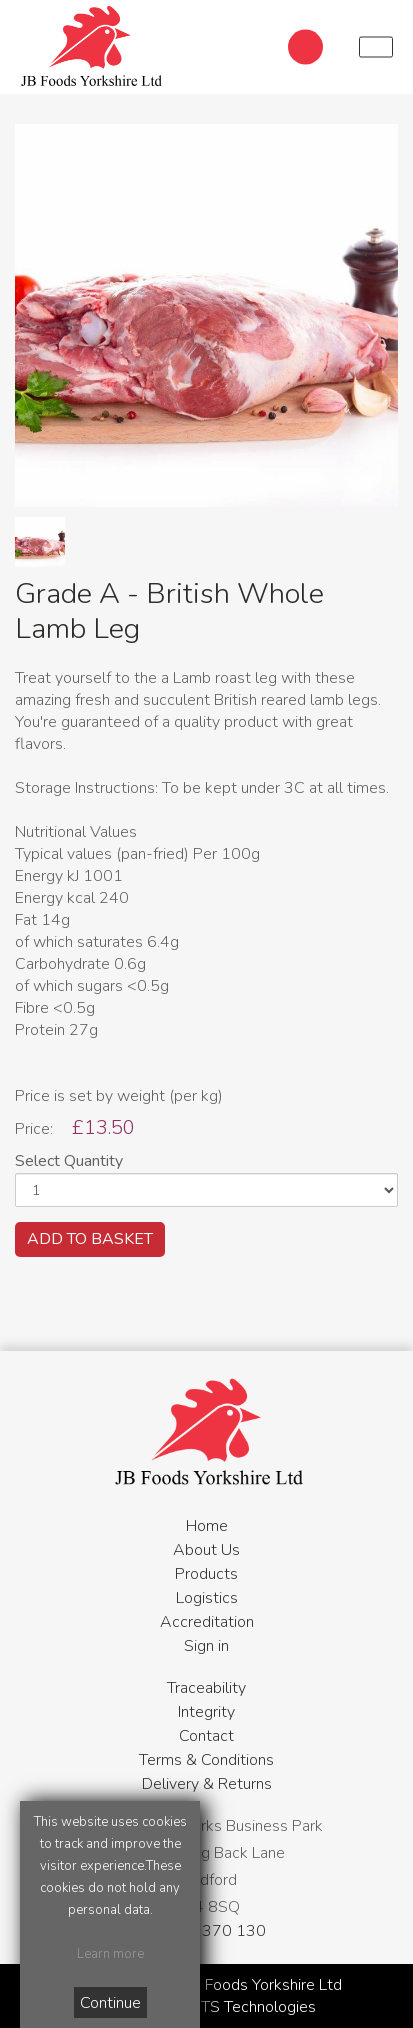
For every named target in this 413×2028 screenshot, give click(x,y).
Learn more (110, 1954)
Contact (206, 1736)
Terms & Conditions (206, 1760)
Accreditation (207, 1622)
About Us (206, 1550)
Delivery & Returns (207, 1784)
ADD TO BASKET (90, 1239)
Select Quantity (69, 1161)
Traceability (206, 1688)
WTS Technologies (249, 2007)
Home (207, 1526)
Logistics (207, 1598)
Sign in (206, 1646)
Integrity (206, 1712)
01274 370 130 (207, 1931)
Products (206, 1574)
